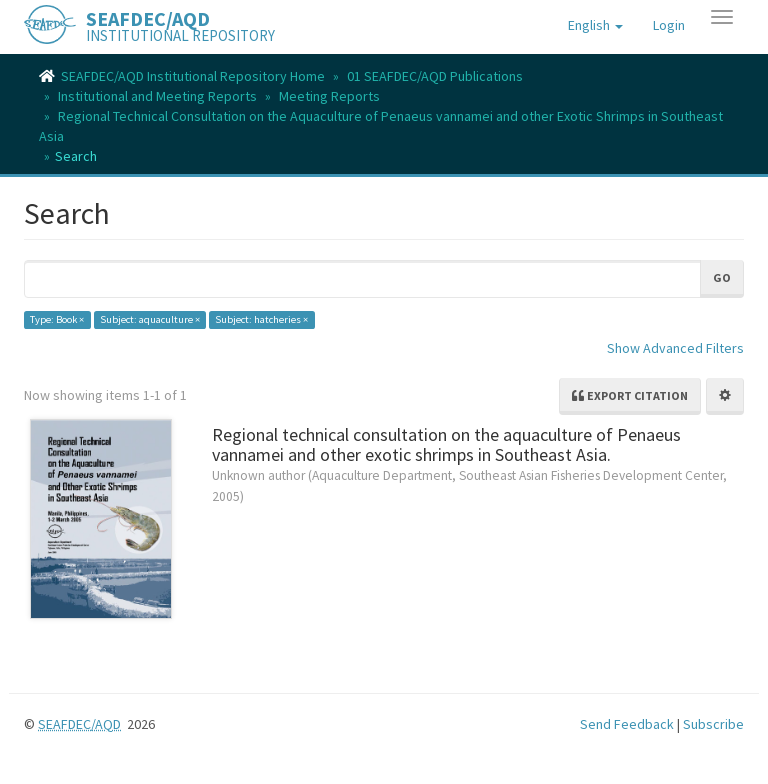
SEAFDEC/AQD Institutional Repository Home (193, 76)
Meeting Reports (329, 96)
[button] (595, 25)
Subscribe (713, 724)
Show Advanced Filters (675, 348)
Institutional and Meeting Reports (157, 96)
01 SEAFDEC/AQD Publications (435, 76)
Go (722, 277)
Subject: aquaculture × (150, 319)
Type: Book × (57, 319)
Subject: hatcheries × (261, 319)
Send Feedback (627, 724)
